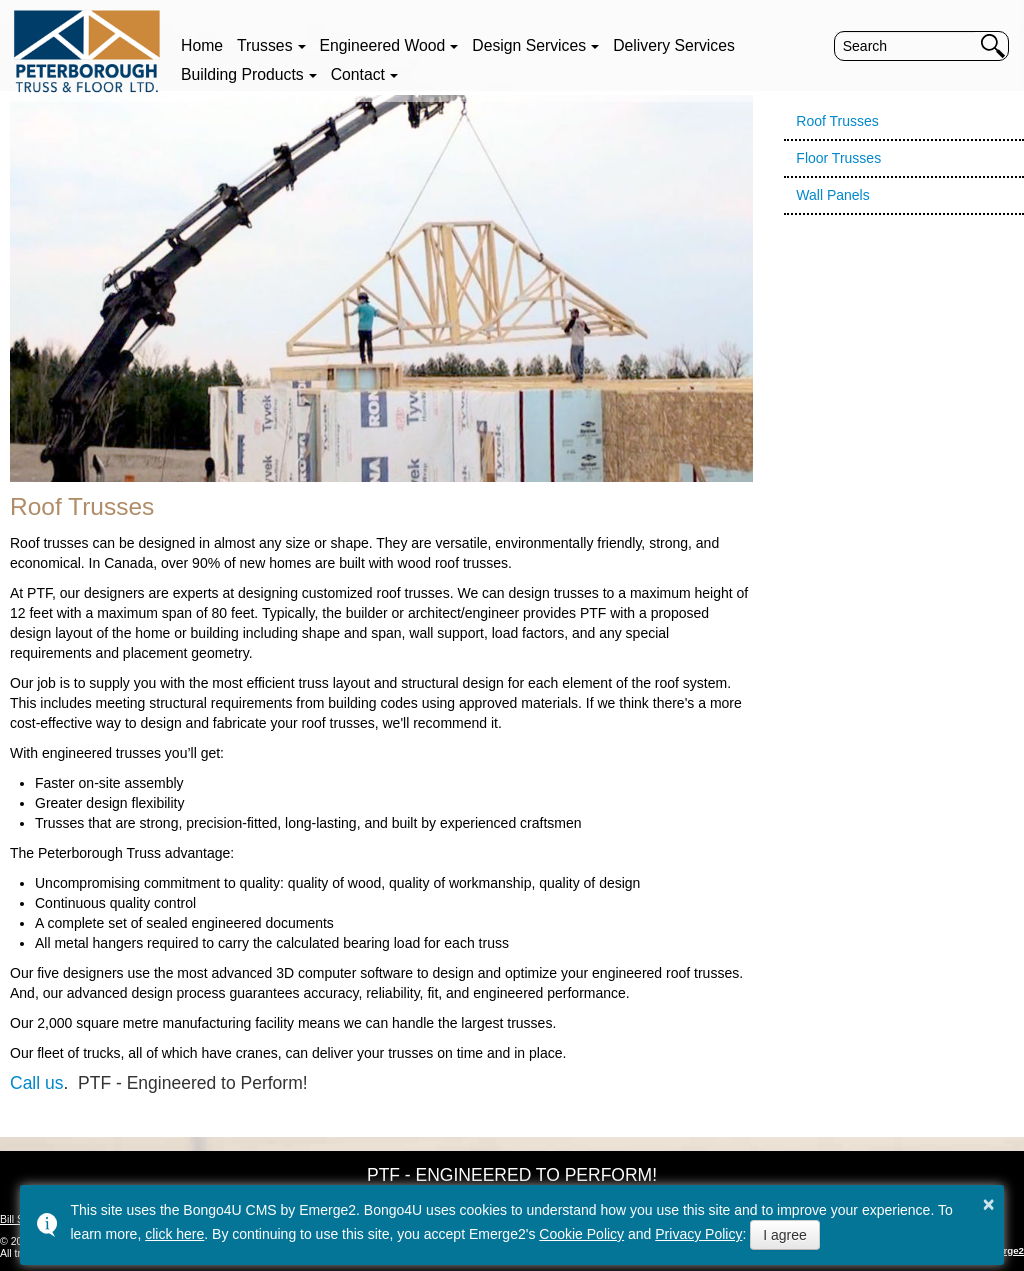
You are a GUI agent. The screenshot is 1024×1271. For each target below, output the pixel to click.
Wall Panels (832, 195)
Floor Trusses (838, 158)
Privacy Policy (698, 1234)
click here (174, 1234)
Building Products (242, 74)
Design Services (529, 45)
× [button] (989, 1204)
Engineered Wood (383, 45)
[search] (905, 46)
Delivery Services (674, 45)
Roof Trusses (837, 121)
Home (202, 45)
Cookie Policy (581, 1234)
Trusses (264, 45)
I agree (785, 1235)
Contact (358, 74)
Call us (37, 1083)
